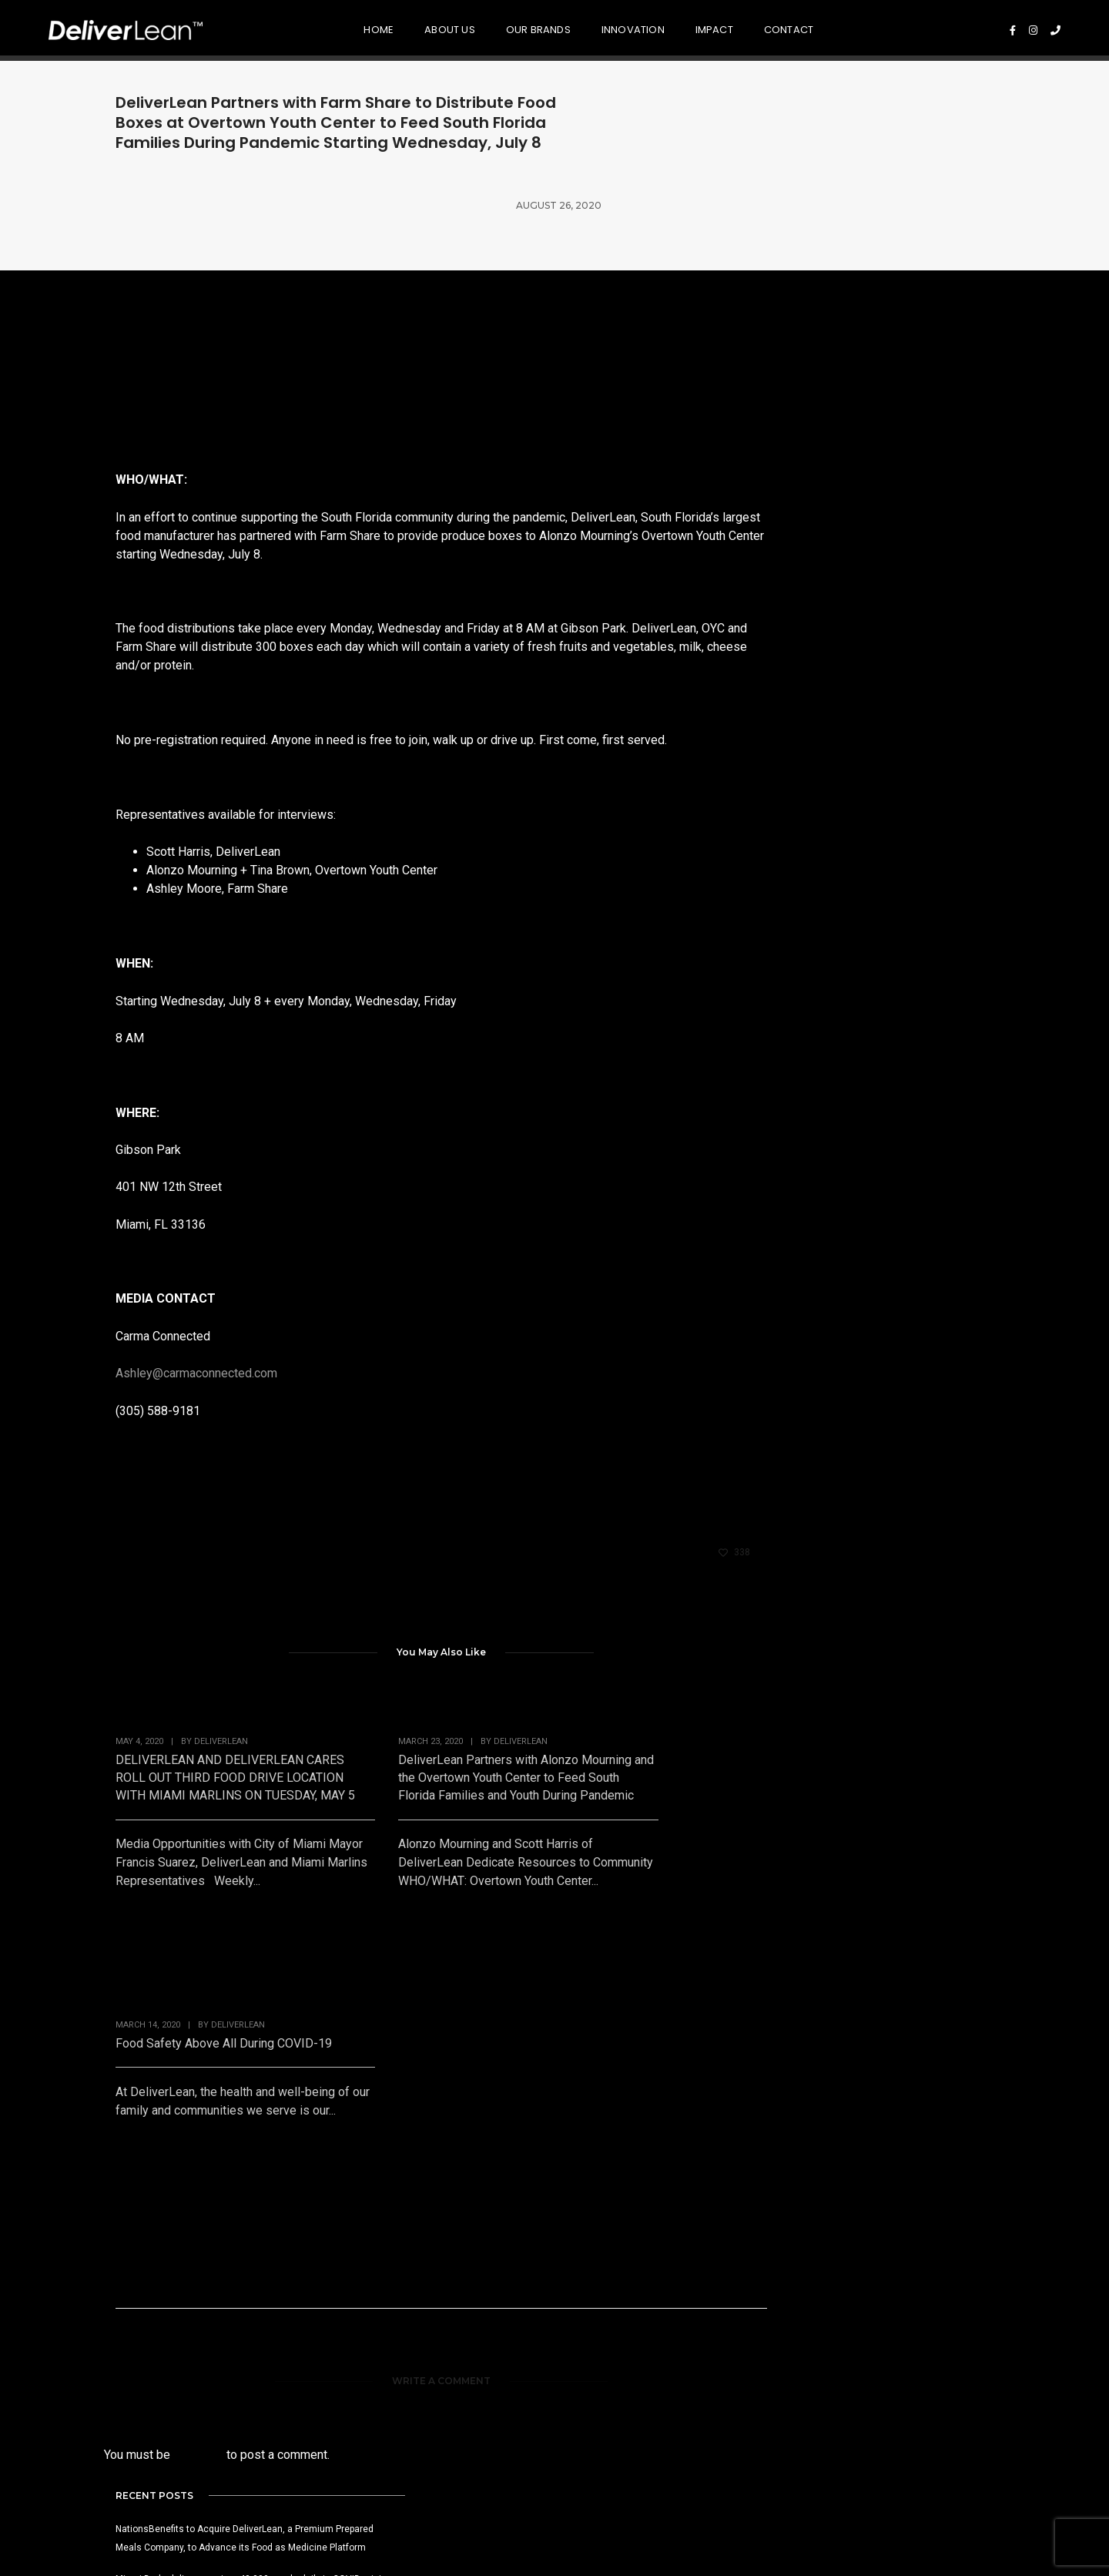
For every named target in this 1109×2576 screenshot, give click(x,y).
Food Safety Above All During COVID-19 (622, 1709)
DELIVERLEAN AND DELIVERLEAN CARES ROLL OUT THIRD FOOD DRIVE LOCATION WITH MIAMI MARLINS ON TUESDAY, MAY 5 (209, 1727)
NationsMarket (340, 2358)
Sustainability (515, 2414)
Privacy (932, 2520)
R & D (492, 2395)
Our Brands (503, 27)
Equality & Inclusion (713, 2377)
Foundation (690, 2358)
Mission (137, 2340)
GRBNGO (323, 2340)
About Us (415, 27)
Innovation (598, 27)
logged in (198, 2125)
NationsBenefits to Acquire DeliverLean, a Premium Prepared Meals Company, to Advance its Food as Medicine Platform (880, 350)
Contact (754, 27)
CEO (129, 2395)
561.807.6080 (369, 2524)
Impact (680, 27)
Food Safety (512, 2377)
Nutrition (502, 2358)
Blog (849, 2377)
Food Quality (513, 2340)
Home (345, 27)
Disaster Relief (699, 2340)
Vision (133, 2358)
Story (132, 2377)
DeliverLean (221, 1682)
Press (852, 2340)
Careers (861, 2358)
